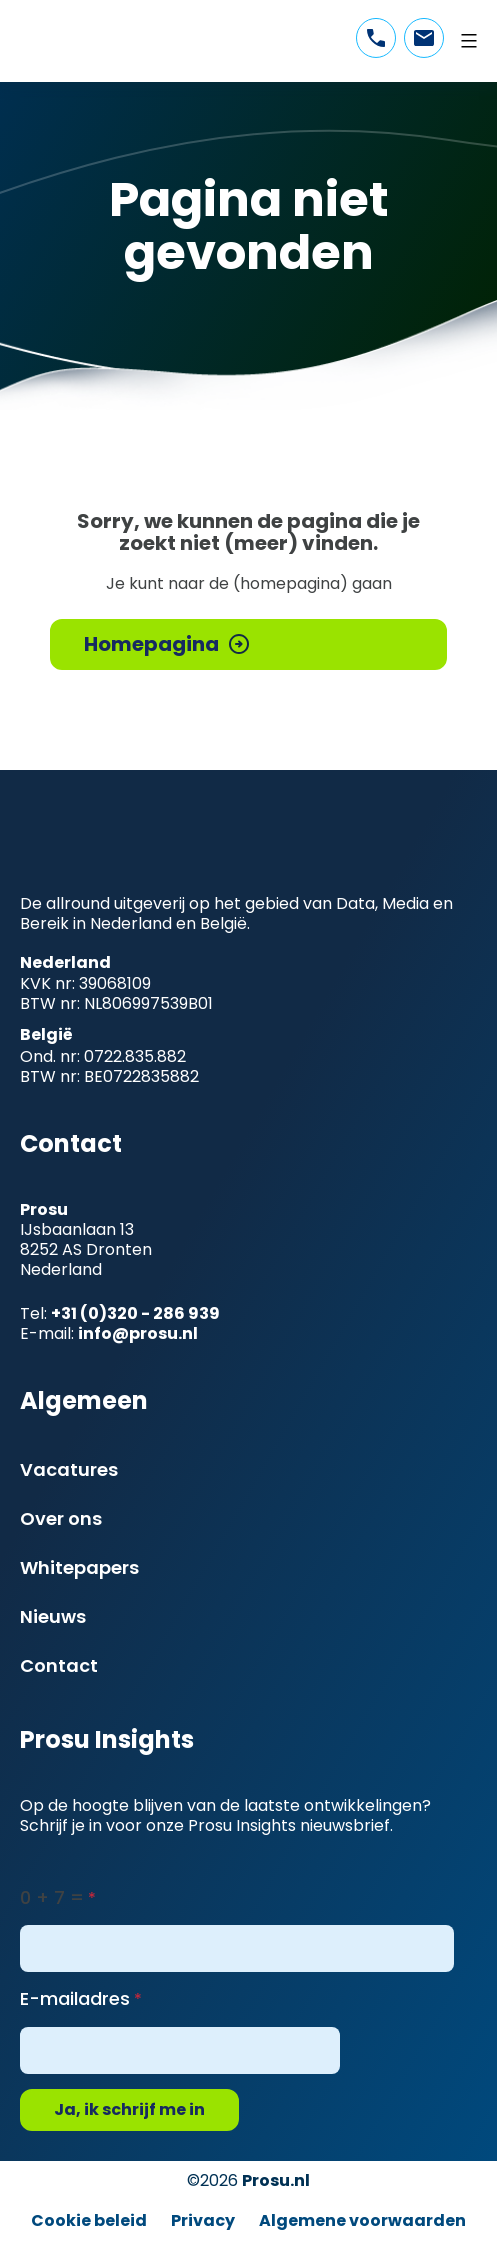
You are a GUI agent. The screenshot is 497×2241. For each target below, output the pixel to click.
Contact (59, 1665)
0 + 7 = (52, 1897)
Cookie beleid (89, 2220)
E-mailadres (75, 1998)
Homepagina (151, 644)
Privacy (203, 2220)
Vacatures (69, 1469)
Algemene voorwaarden (362, 2220)
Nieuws (53, 1616)
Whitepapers (79, 1567)
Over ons (61, 1518)
